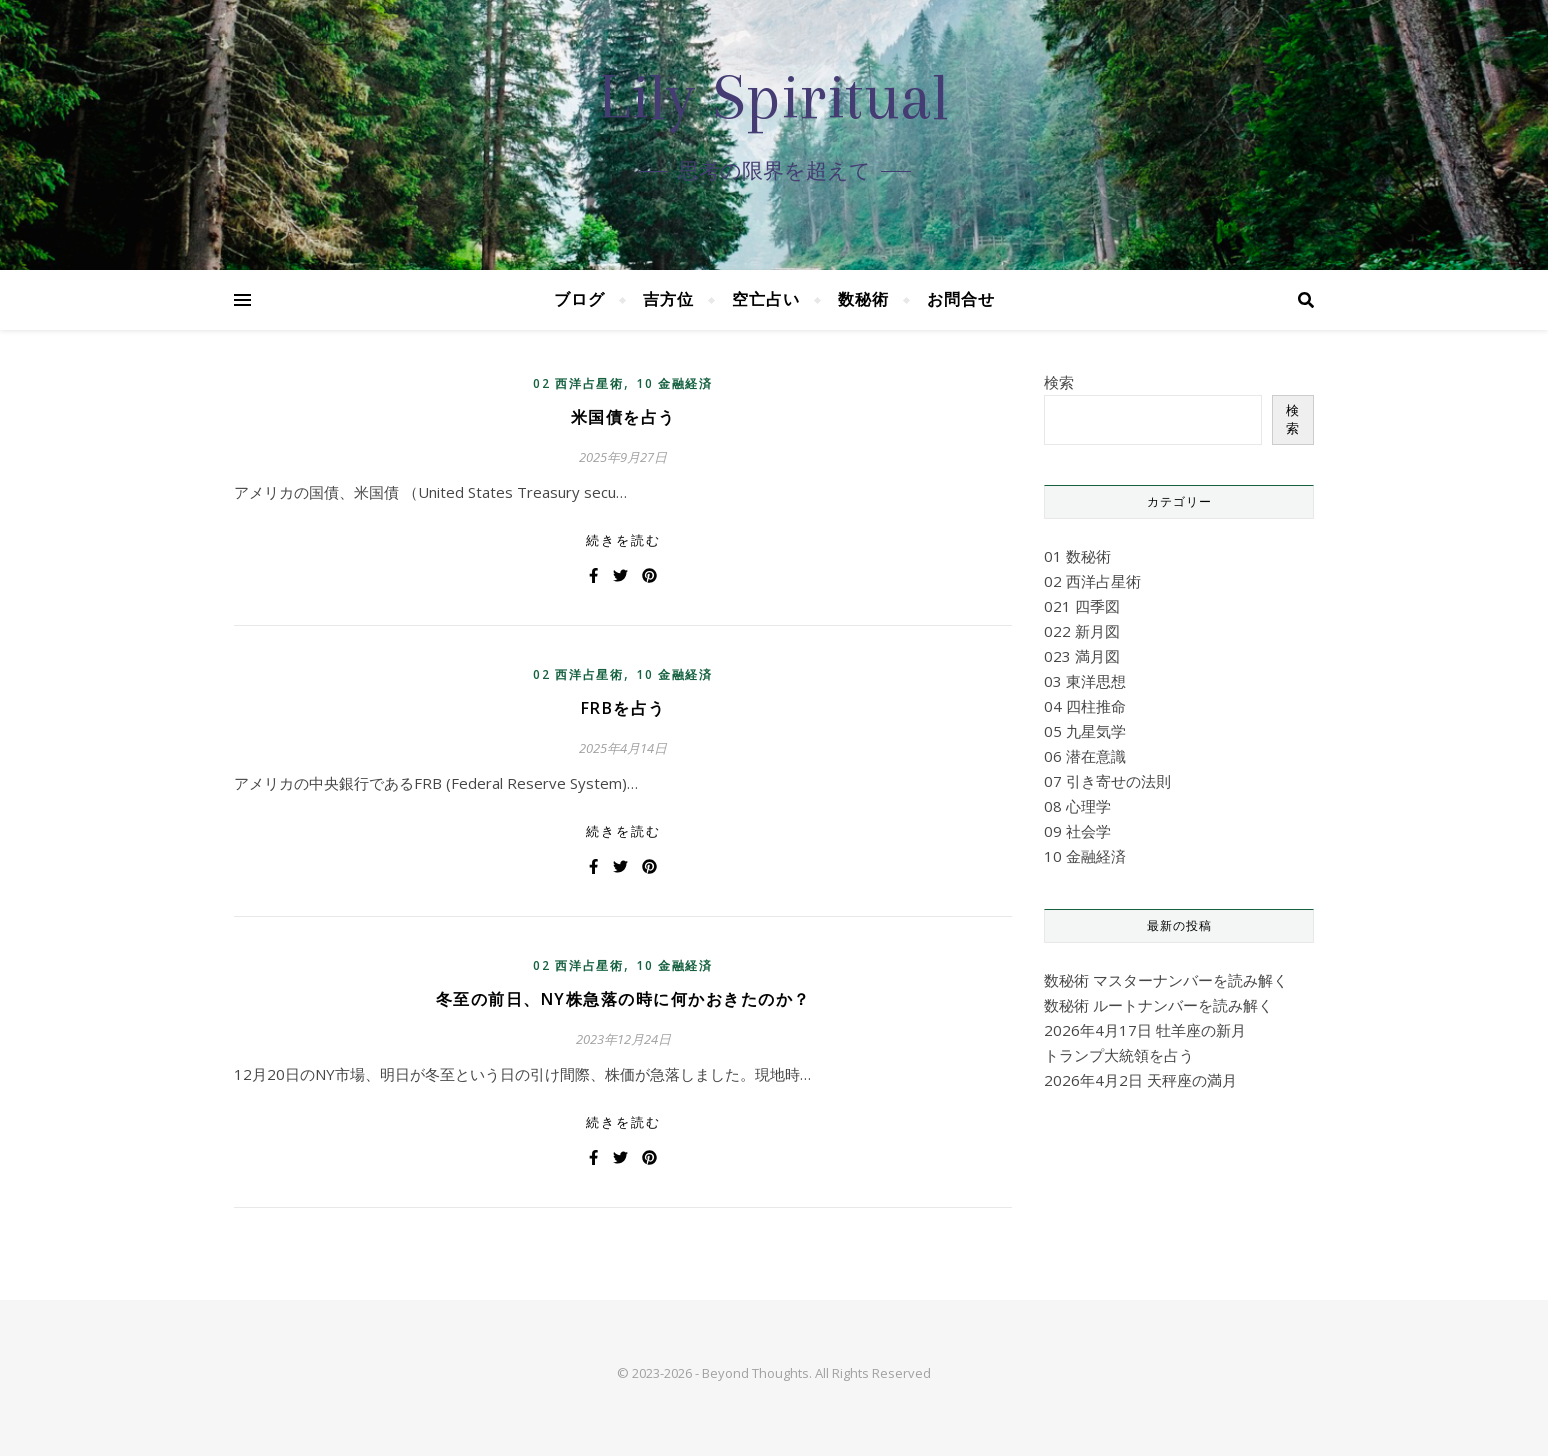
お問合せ (961, 299)
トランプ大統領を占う (1119, 1055)
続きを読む (623, 540)
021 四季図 (1082, 606)
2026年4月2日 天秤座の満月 (1140, 1080)
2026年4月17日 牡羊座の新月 (1145, 1030)
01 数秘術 (1077, 556)
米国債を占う (623, 417)
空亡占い (766, 299)
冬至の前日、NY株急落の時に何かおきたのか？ (623, 999)
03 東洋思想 (1085, 681)
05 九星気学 (1085, 731)
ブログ (579, 299)
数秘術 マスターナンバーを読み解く (1166, 980)
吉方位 (668, 299)
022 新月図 (1082, 631)
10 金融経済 (674, 383)
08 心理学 (1077, 806)
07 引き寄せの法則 (1107, 781)
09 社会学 (1077, 831)
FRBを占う (623, 708)
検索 (1059, 382)
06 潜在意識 (1085, 756)
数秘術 (863, 299)
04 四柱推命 (1085, 706)
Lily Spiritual (774, 96)
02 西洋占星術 (578, 383)
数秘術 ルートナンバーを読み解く (1158, 1005)
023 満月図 (1082, 656)
